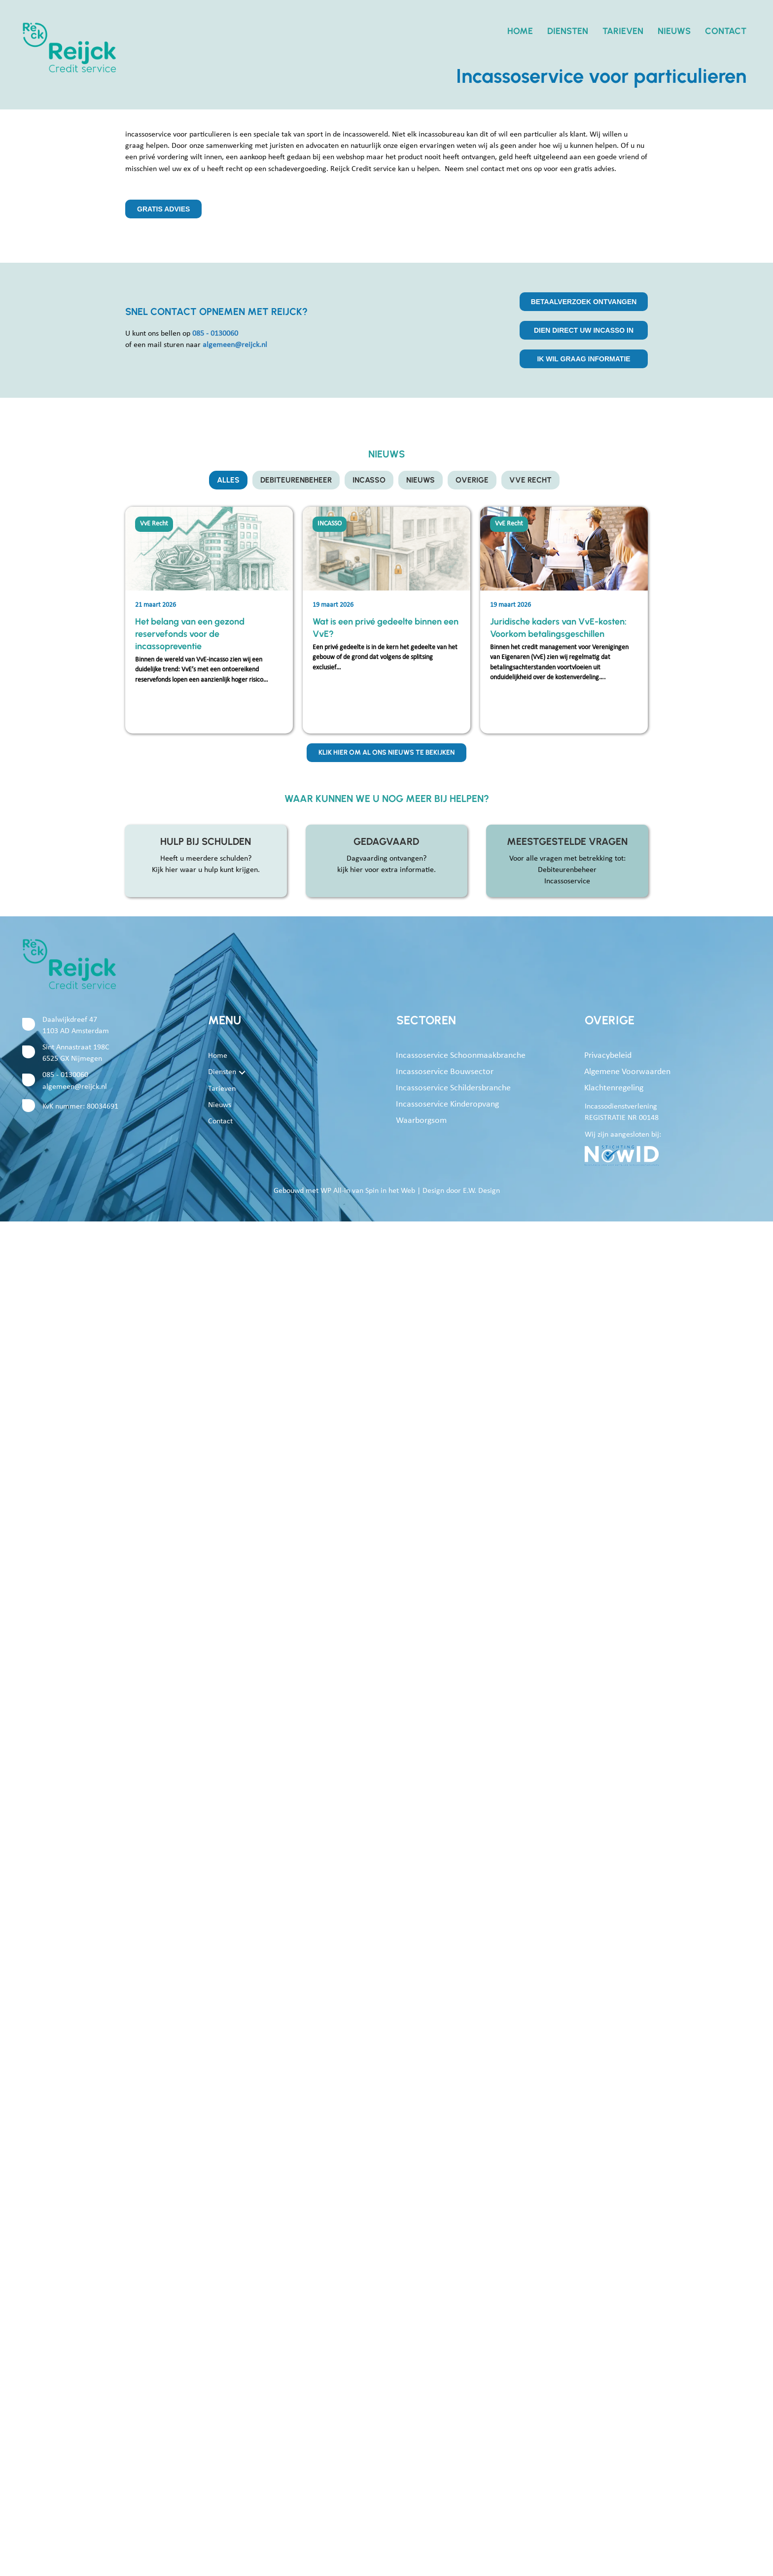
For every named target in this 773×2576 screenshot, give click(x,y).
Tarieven (622, 31)
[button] (241, 1074)
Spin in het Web (390, 1192)
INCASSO (369, 480)
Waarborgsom (421, 1122)
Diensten (567, 31)
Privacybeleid (608, 1057)
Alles (225, 480)
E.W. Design (481, 1192)
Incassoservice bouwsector (444, 1073)
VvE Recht (532, 480)
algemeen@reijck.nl (74, 1088)
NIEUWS (421, 480)
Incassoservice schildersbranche (453, 1089)
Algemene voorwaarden (627, 1073)
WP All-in (335, 1192)
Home (520, 31)
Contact (725, 31)
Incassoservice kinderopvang (447, 1106)
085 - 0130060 (65, 1077)
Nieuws (674, 31)
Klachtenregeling (613, 1089)
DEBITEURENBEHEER (294, 480)
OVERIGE (474, 480)
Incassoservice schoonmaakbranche (461, 1057)
